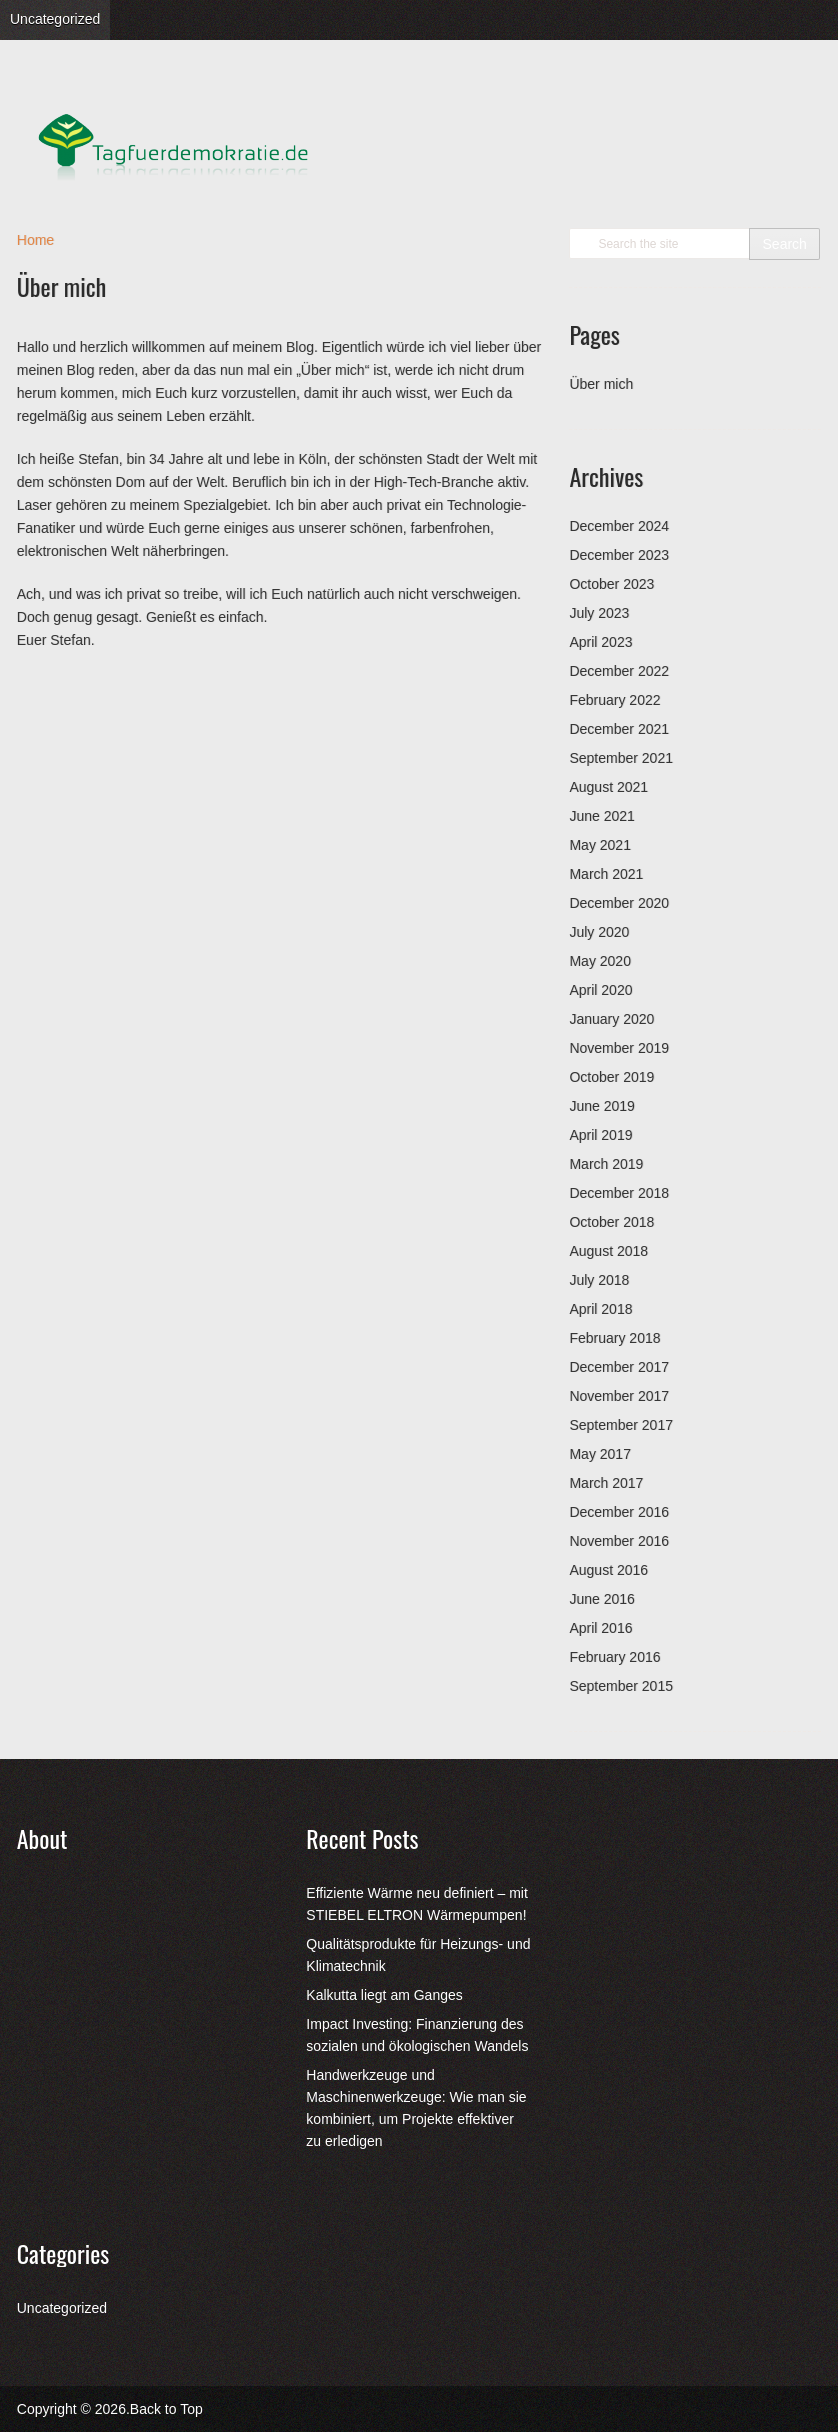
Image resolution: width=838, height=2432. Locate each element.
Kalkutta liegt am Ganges (384, 1995)
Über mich (601, 384)
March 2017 (606, 1483)
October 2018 (611, 1222)
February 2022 (614, 700)
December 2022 (619, 671)
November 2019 (619, 1048)
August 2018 (608, 1251)
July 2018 (599, 1280)
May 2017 (599, 1454)
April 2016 (600, 1628)
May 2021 (599, 845)
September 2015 (621, 1686)
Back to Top (166, 2409)
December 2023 (619, 555)
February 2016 (614, 1657)
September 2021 (621, 758)
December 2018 (619, 1193)
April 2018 (600, 1309)
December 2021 (619, 729)
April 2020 (600, 990)
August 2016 (608, 1570)
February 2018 (614, 1338)
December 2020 (619, 903)
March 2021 (606, 874)
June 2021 (601, 816)
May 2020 (599, 961)
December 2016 (619, 1512)
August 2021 (608, 787)
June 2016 (601, 1599)
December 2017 (619, 1367)
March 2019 (606, 1164)
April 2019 (600, 1135)
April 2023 (600, 642)
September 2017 (621, 1425)
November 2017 (619, 1396)
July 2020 (599, 932)
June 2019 (601, 1106)
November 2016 (619, 1541)
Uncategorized (55, 19)
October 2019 (611, 1077)
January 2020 (611, 1019)
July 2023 (599, 613)
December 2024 (619, 526)
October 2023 (611, 584)
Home (35, 240)
